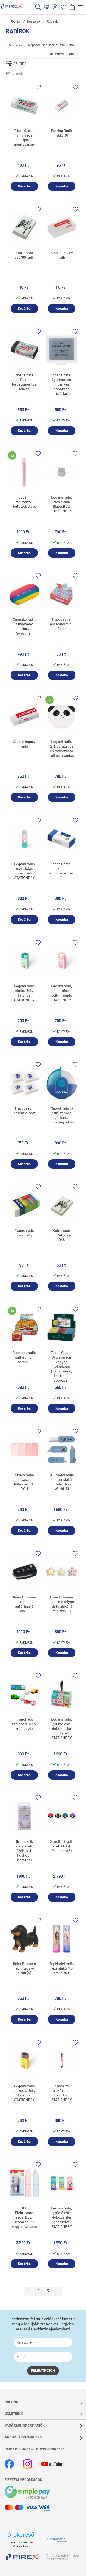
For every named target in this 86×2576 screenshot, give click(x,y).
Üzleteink (14, 2414)
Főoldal (15, 21)
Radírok (52, 21)
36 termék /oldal (61, 54)
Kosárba (24, 186)
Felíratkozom (43, 2370)
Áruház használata (23, 2437)
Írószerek (33, 21)
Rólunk (11, 2402)
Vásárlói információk (25, 2425)
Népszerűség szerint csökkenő (51, 45)
